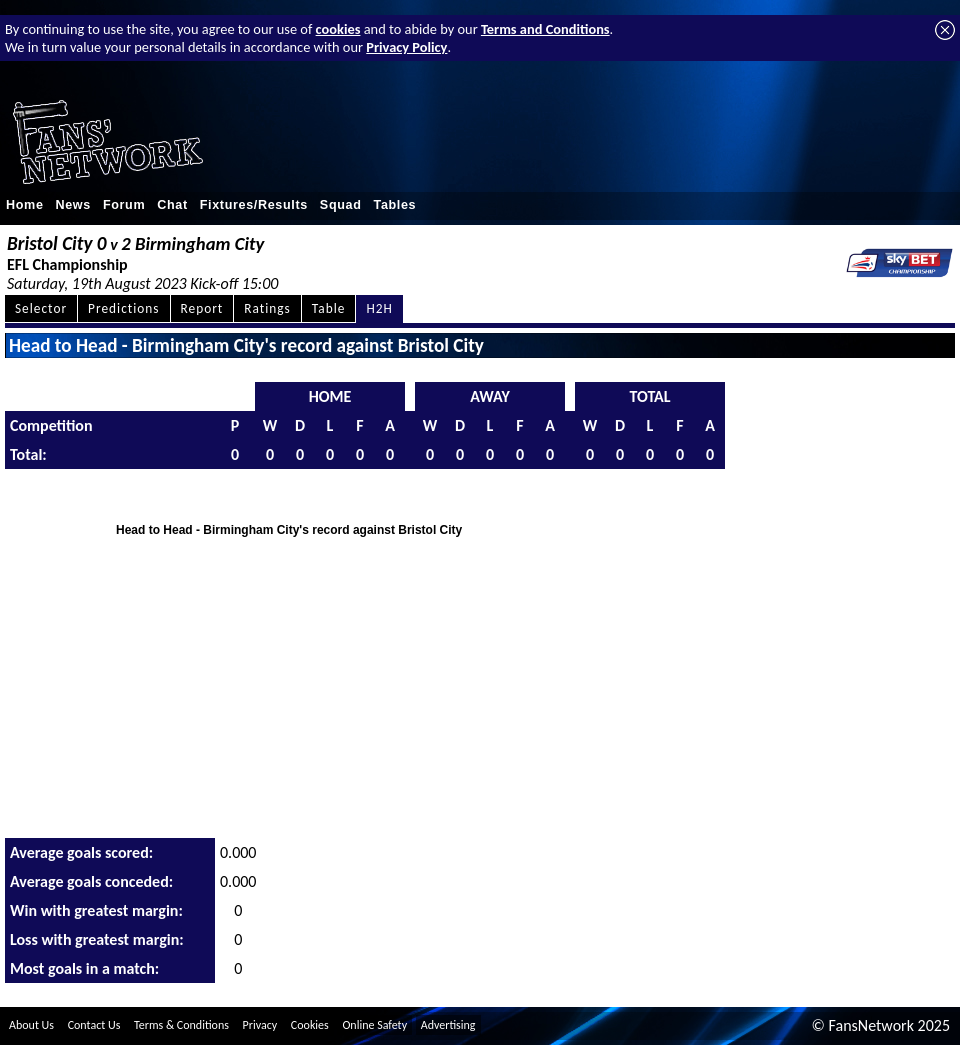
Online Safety (374, 1025)
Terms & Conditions (181, 1025)
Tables (395, 205)
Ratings (267, 308)
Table (329, 308)
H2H (379, 308)
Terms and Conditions (545, 29)
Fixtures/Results (254, 205)
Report (202, 308)
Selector (41, 308)
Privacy (260, 1025)
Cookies (310, 1025)
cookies (338, 29)
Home (25, 205)
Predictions (123, 308)
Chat (172, 205)
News (73, 205)
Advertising (448, 1025)
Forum (124, 205)
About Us (31, 1025)
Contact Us (94, 1025)
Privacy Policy (406, 47)
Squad (341, 205)
